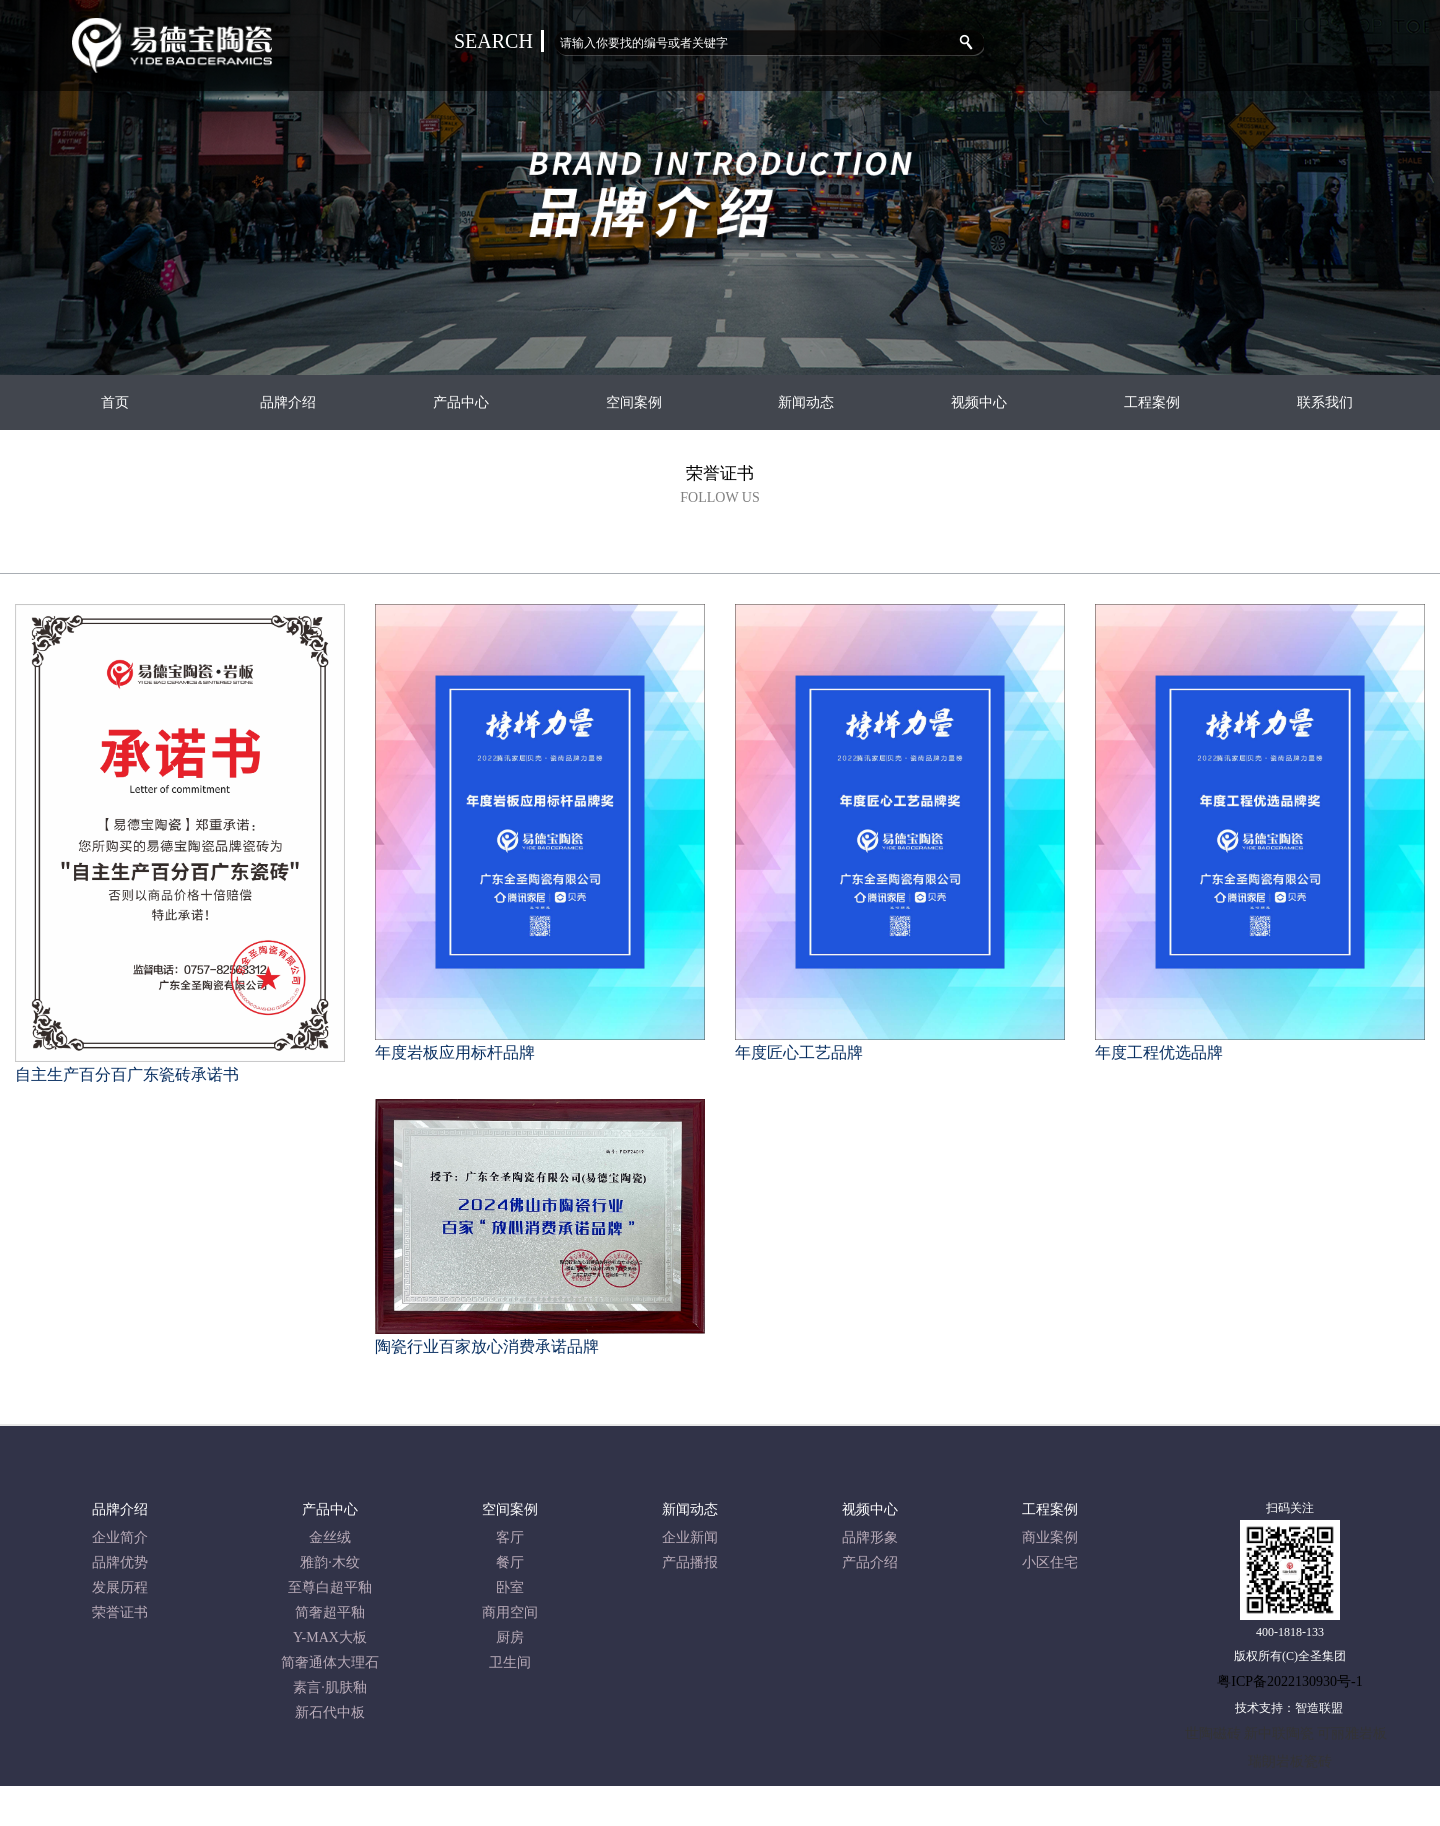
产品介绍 (870, 1562)
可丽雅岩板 (1352, 1733)
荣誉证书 (120, 1612)
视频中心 (979, 402)
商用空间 (510, 1612)
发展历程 (120, 1587)
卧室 (510, 1587)
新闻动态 (806, 402)
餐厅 (510, 1562)
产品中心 (461, 402)
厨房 (510, 1637)
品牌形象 (870, 1537)
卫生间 (510, 1662)
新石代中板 (330, 1712)
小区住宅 (1050, 1562)
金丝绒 (330, 1537)
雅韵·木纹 (330, 1562)
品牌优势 (120, 1562)
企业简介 (120, 1537)
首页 (115, 402)
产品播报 (690, 1562)
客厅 (510, 1537)
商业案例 (1050, 1537)
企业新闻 (690, 1537)
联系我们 (1325, 402)
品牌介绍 (288, 402)
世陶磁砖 (1213, 1733)
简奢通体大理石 (330, 1662)
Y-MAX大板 (330, 1637)
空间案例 (634, 402)
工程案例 (1152, 402)
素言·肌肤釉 (330, 1687)
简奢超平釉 (330, 1612)
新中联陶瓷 (1279, 1733)
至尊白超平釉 (330, 1587)
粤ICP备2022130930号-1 (1289, 1681)
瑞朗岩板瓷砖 (1290, 1761)
